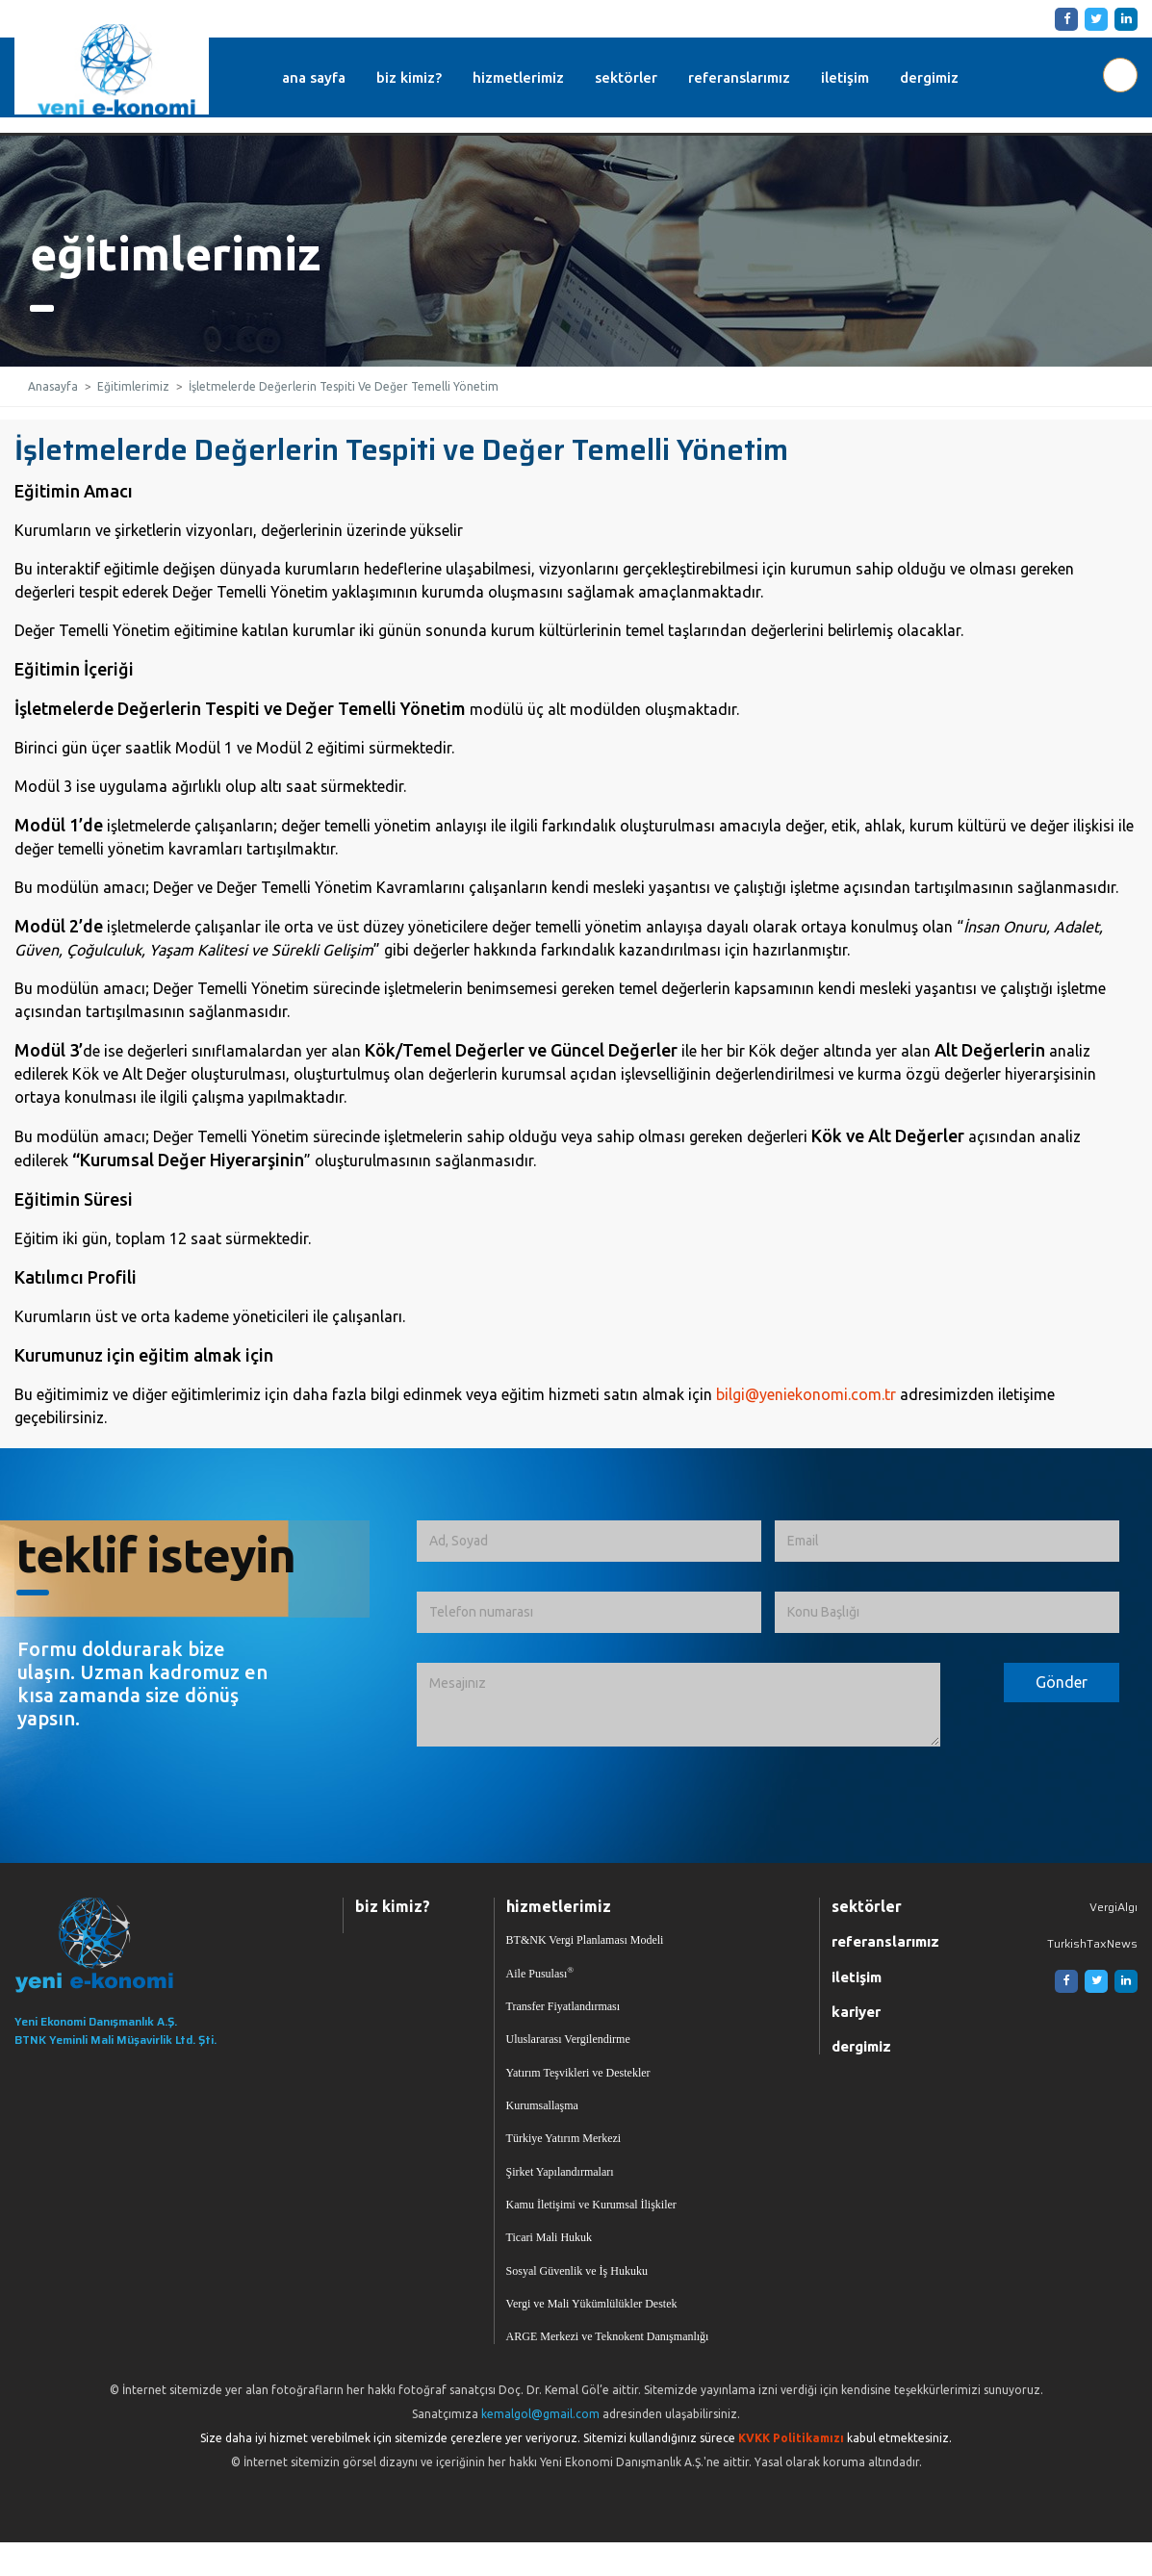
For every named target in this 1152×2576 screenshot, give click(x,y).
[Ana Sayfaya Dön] (154, 1946)
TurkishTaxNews (1092, 1945)
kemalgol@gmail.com (540, 2447)
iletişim (871, 77)
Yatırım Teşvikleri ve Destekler (578, 2085)
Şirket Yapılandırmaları (560, 2192)
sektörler (652, 77)
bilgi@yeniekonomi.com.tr (806, 1394)
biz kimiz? (435, 77)
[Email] (947, 1541)
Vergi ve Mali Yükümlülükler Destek (592, 2334)
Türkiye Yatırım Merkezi (564, 2156)
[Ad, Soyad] (589, 1541)
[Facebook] (1063, 18)
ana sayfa (339, 77)
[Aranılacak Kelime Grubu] (1120, 75)
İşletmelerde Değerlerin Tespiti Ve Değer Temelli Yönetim (344, 386)
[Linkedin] (1123, 18)
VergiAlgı (1113, 1907)
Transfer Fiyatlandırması (563, 2014)
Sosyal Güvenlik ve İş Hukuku (577, 2299)
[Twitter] (1093, 18)
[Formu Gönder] (1061, 1683)
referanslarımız (765, 77)
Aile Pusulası (540, 1978)
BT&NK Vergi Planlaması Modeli (585, 1943)
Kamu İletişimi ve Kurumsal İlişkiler (591, 2227)
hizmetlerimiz (544, 77)
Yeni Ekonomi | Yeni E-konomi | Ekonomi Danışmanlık (119, 68)
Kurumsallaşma (542, 2121)
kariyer (856, 2019)
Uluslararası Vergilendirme (568, 2049)
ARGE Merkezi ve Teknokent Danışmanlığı (607, 2370)
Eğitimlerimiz (133, 386)
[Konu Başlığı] (947, 1612)
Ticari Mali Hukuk (549, 2263)
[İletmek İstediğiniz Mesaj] (678, 1705)
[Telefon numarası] (589, 1612)
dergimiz (955, 77)
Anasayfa (53, 386)
